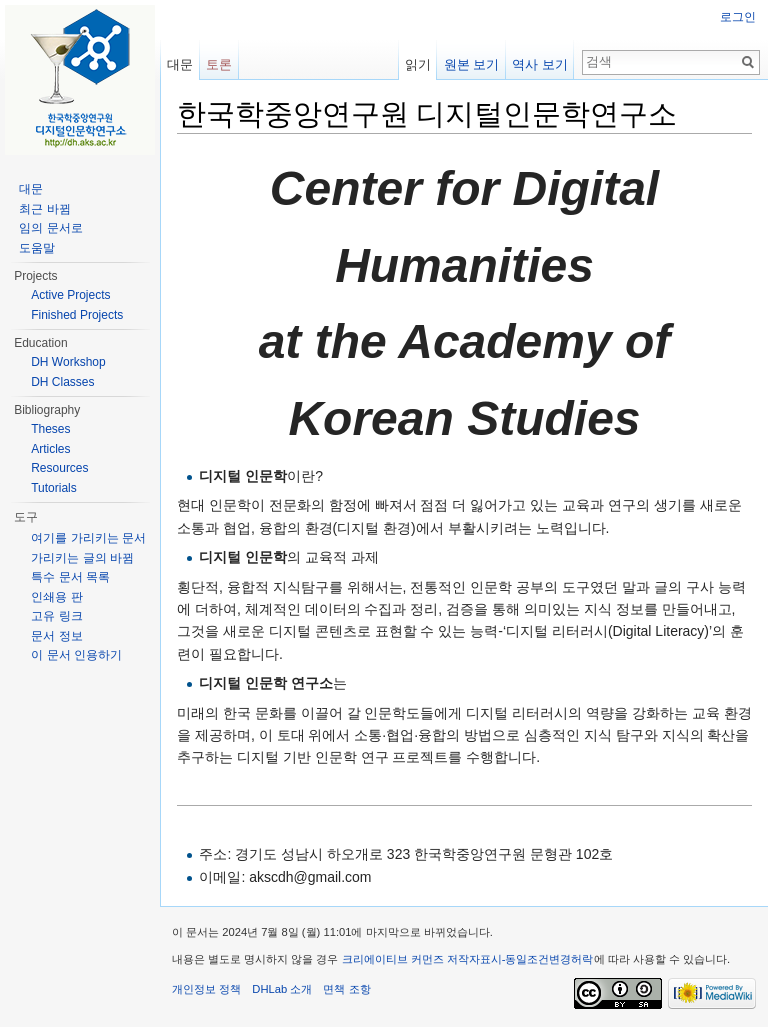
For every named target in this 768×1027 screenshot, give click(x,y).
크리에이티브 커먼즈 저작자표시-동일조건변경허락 (468, 959)
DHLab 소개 (282, 989)
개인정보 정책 (206, 989)
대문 (180, 64)
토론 (219, 64)
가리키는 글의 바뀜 (82, 558)
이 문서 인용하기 (76, 655)
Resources (59, 468)
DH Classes (62, 382)
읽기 (418, 64)
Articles (50, 449)
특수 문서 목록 (70, 577)
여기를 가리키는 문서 (88, 538)
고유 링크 (56, 616)
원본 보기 (472, 64)
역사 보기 (540, 64)
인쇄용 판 (56, 597)
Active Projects (70, 295)
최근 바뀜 (44, 209)
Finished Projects (77, 315)
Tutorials (54, 488)
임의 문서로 (50, 228)
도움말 (37, 248)
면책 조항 (346, 989)
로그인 (738, 17)
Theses (50, 429)
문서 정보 (56, 636)
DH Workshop (68, 362)
